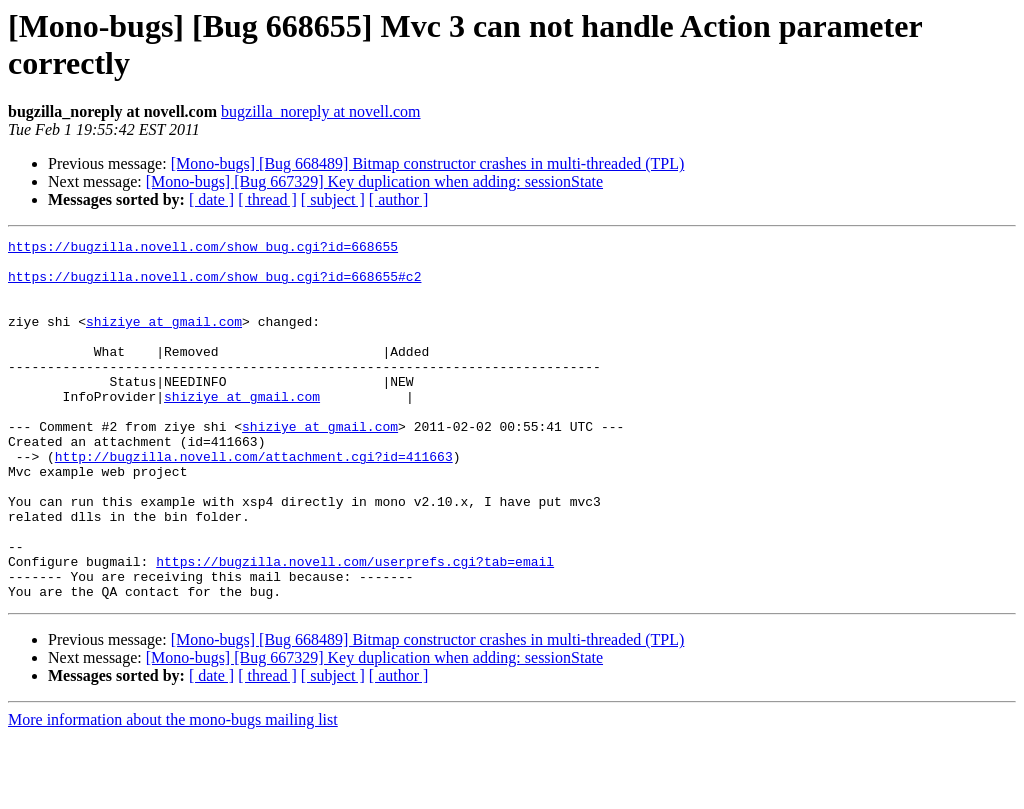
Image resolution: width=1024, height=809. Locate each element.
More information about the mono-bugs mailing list (173, 791)
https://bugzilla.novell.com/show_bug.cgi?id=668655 (203, 249)
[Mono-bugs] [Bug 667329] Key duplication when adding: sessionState (374, 181)
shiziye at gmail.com (164, 339)
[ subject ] (333, 199)
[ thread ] (267, 199)
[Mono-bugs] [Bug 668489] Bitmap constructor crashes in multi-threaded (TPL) (428, 163)
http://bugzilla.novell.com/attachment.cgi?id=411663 (254, 501)
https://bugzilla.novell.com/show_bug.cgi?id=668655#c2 (214, 285)
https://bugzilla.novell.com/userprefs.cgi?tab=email (355, 627)
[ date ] (211, 199)
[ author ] (399, 199)
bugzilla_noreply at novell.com (321, 111)
